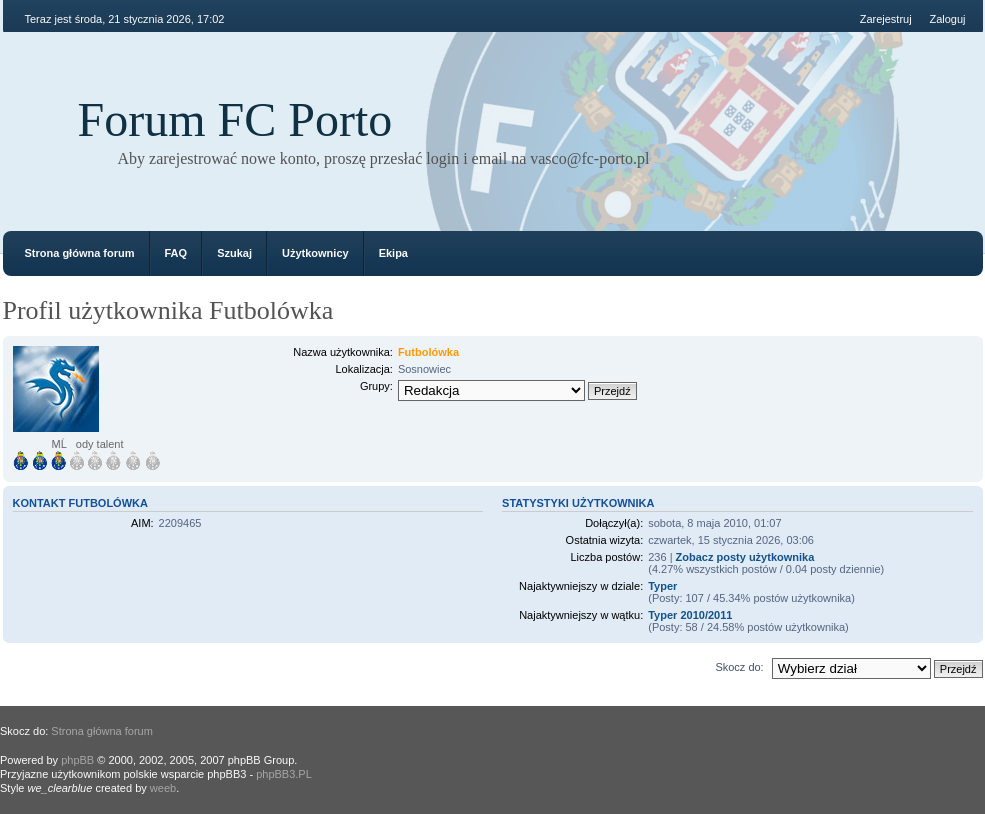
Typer (662, 586)
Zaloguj (947, 19)
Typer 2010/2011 (690, 615)
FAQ (176, 253)
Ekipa (393, 253)
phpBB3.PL (284, 774)
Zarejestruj (886, 19)
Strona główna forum (80, 253)
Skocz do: (739, 667)
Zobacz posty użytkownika (745, 557)
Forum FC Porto (235, 119)
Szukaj (234, 253)
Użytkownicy (315, 253)
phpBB (77, 760)
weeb (163, 788)
